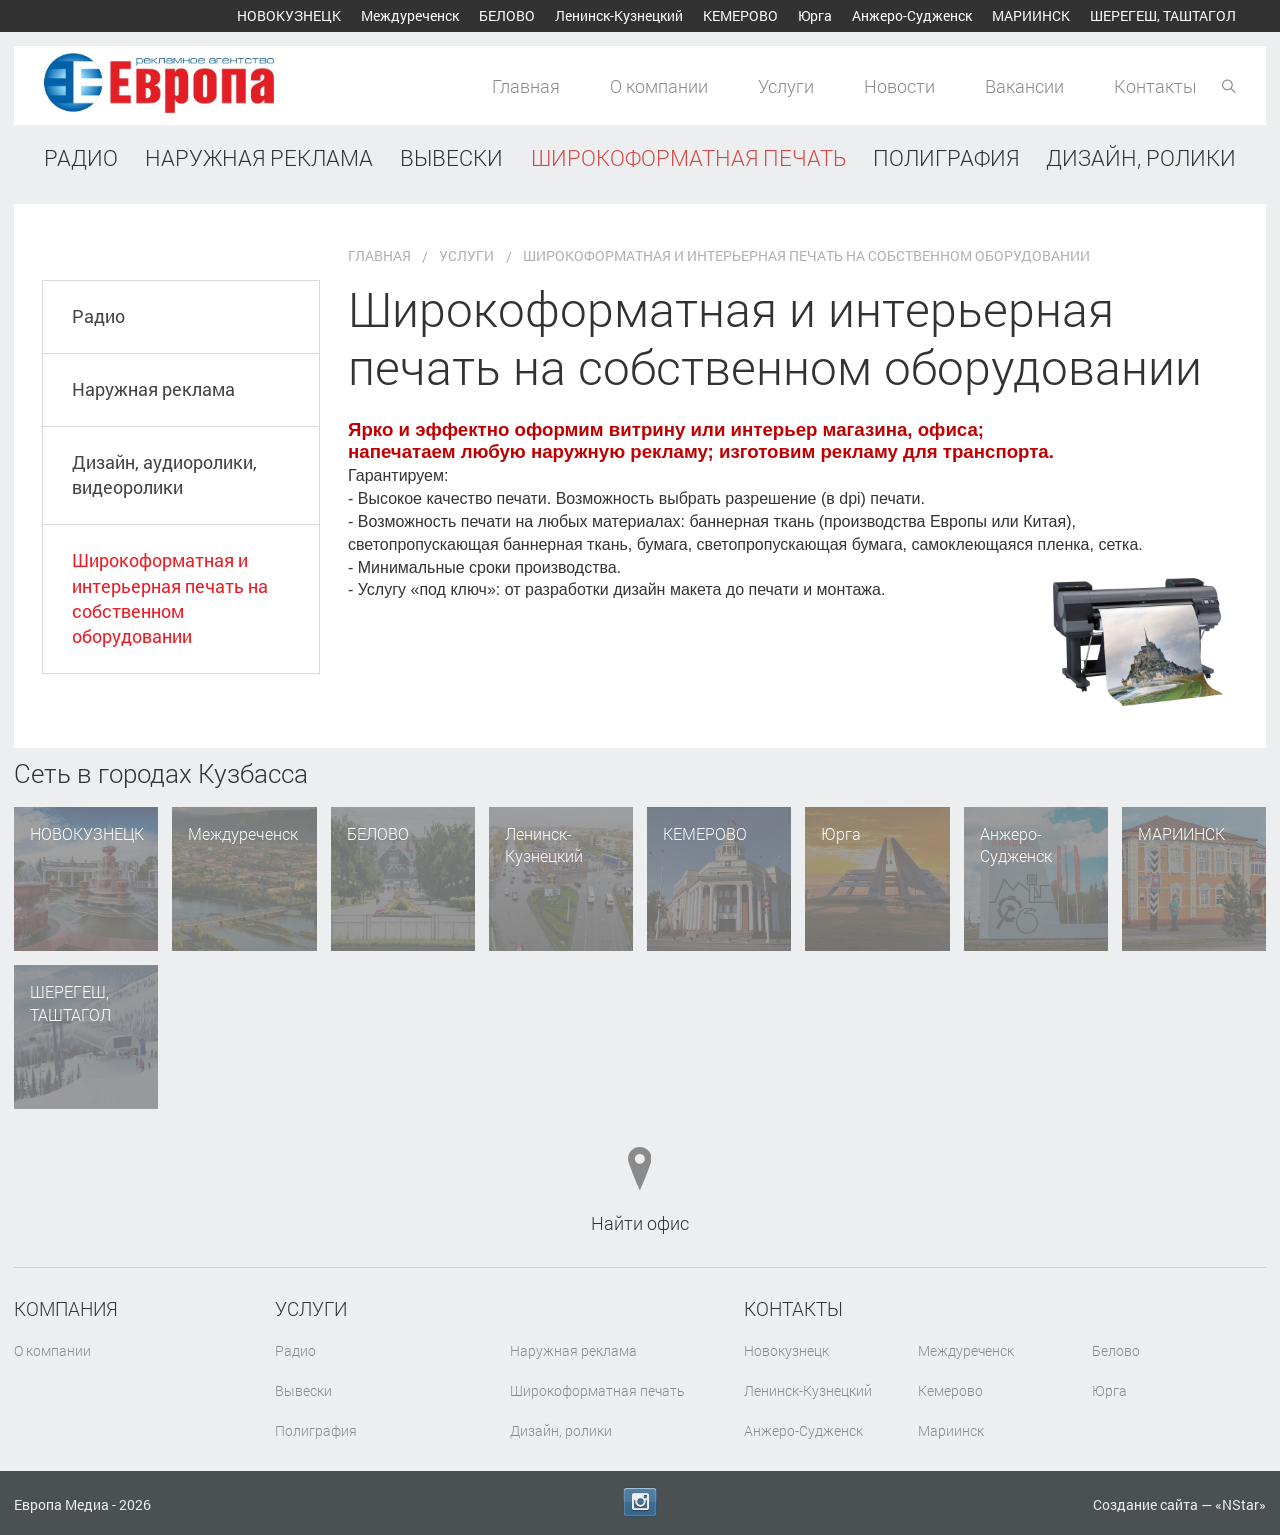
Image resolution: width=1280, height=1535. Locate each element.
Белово (507, 15)
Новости (899, 86)
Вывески (303, 1326)
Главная (526, 86)
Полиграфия (316, 1366)
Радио (99, 254)
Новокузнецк (289, 15)
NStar (1240, 1504)
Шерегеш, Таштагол (1163, 15)
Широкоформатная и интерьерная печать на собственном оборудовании (171, 548)
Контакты (1155, 86)
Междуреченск (410, 15)
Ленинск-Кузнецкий (619, 15)
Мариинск (1031, 15)
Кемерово (740, 15)
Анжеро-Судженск (912, 15)
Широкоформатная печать (597, 1326)
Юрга (815, 15)
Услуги (786, 86)
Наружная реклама (154, 331)
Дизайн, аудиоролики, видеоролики (165, 420)
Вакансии (1024, 86)
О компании (659, 86)
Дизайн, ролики (561, 1366)
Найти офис (640, 1159)
